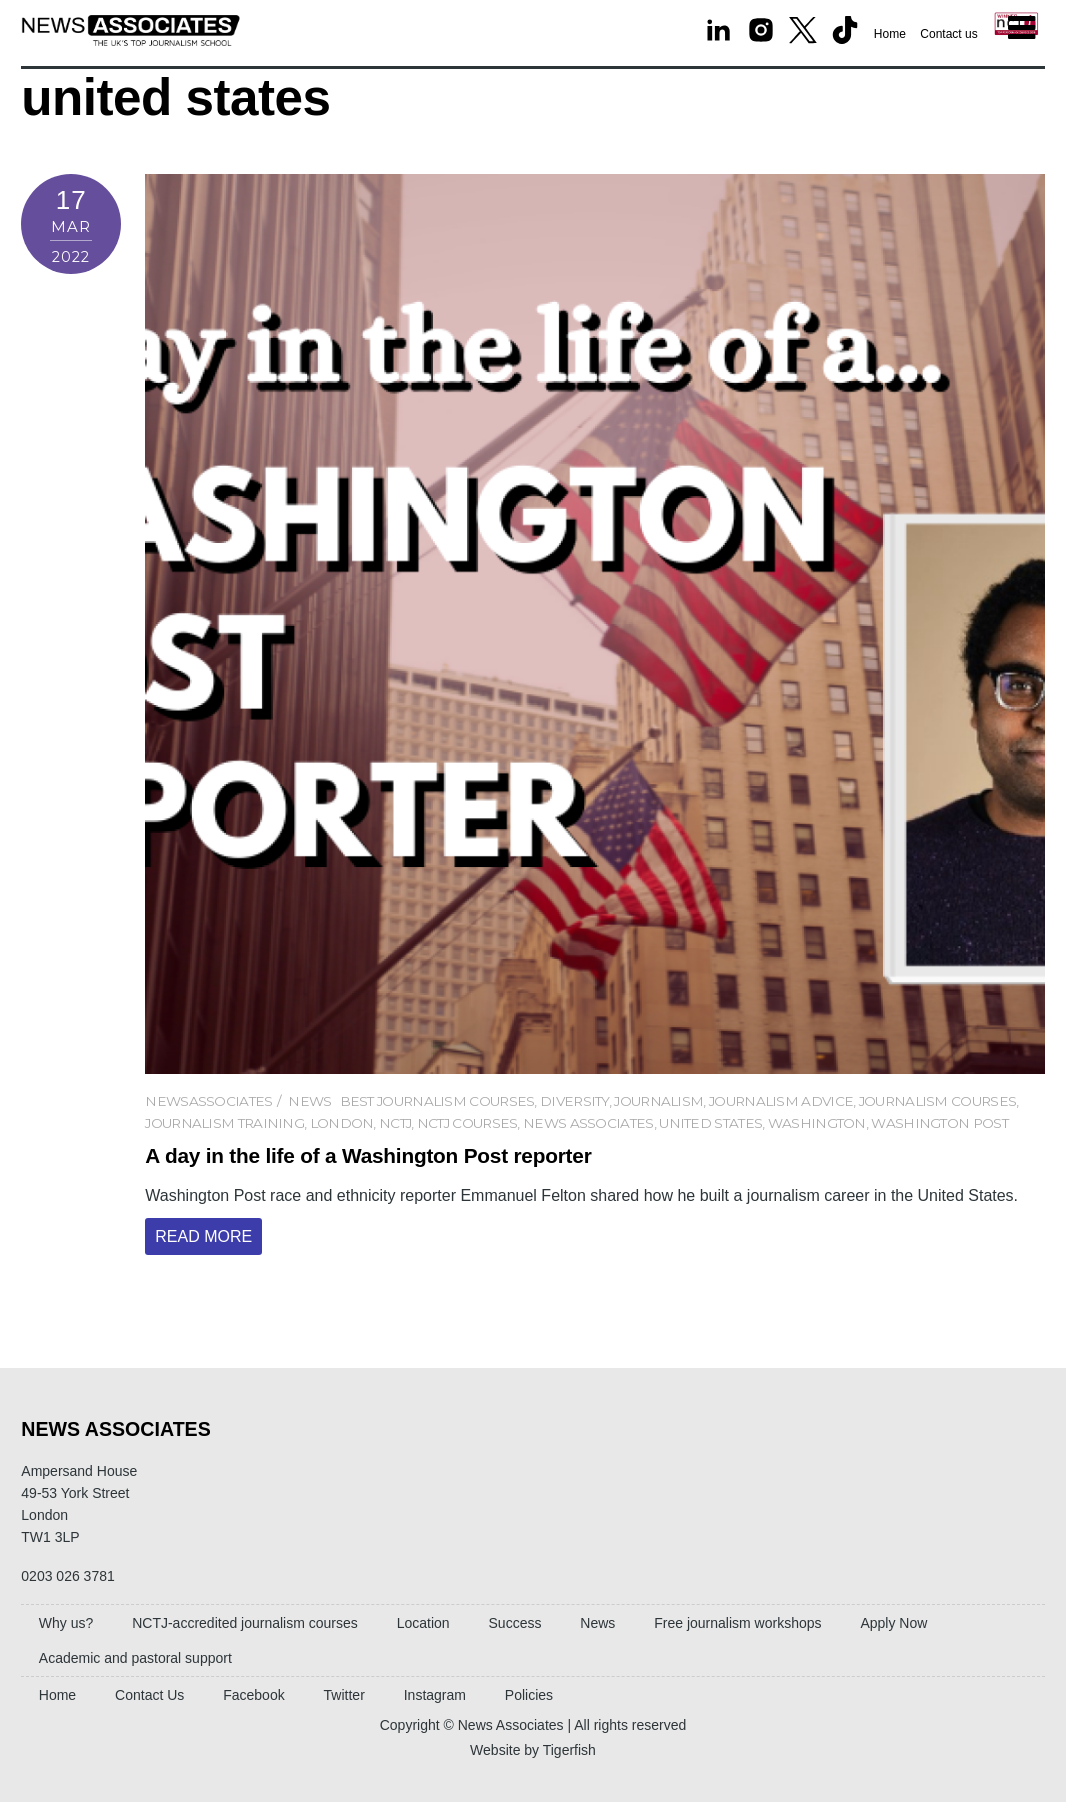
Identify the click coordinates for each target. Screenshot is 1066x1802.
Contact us (948, 34)
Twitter (344, 1695)
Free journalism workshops (737, 1623)
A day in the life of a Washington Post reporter (368, 1155)
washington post (939, 1123)
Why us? (66, 1623)
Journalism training (224, 1123)
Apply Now (893, 1623)
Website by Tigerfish (533, 1750)
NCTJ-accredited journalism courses (245, 1623)
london (342, 1123)
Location (423, 1623)
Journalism (658, 1101)
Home (890, 34)
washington (817, 1123)
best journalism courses (437, 1101)
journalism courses (937, 1101)
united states (710, 1123)
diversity (574, 1101)
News (309, 1101)
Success (515, 1623)
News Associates (588, 1123)
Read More (203, 1236)
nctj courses (467, 1123)
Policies (529, 1695)
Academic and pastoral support (135, 1658)
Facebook (253, 1695)
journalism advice (781, 1101)
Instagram (435, 1695)
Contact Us (149, 1695)
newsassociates (208, 1101)
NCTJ (395, 1123)
